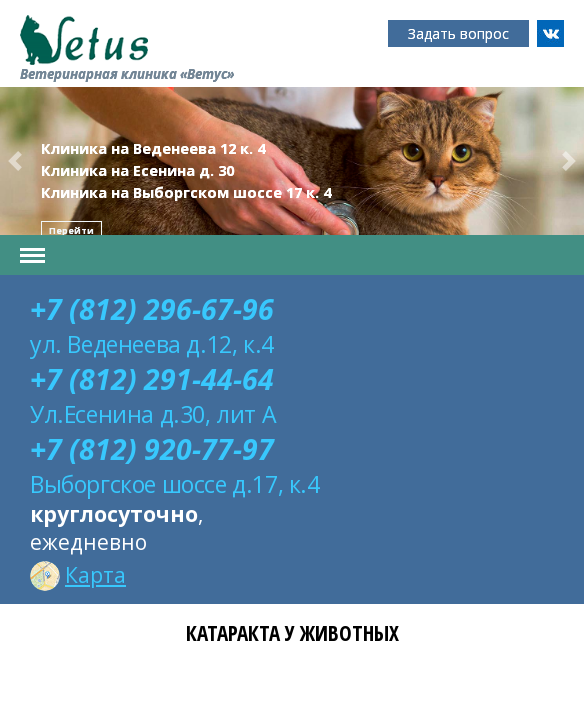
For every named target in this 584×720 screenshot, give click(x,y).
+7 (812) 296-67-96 (152, 309)
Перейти (71, 231)
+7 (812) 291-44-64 (152, 379)
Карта (78, 575)
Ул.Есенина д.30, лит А (153, 414)
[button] (14, 160)
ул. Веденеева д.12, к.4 (152, 344)
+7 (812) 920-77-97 (152, 449)
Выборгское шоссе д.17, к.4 (175, 484)
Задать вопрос (458, 33)
